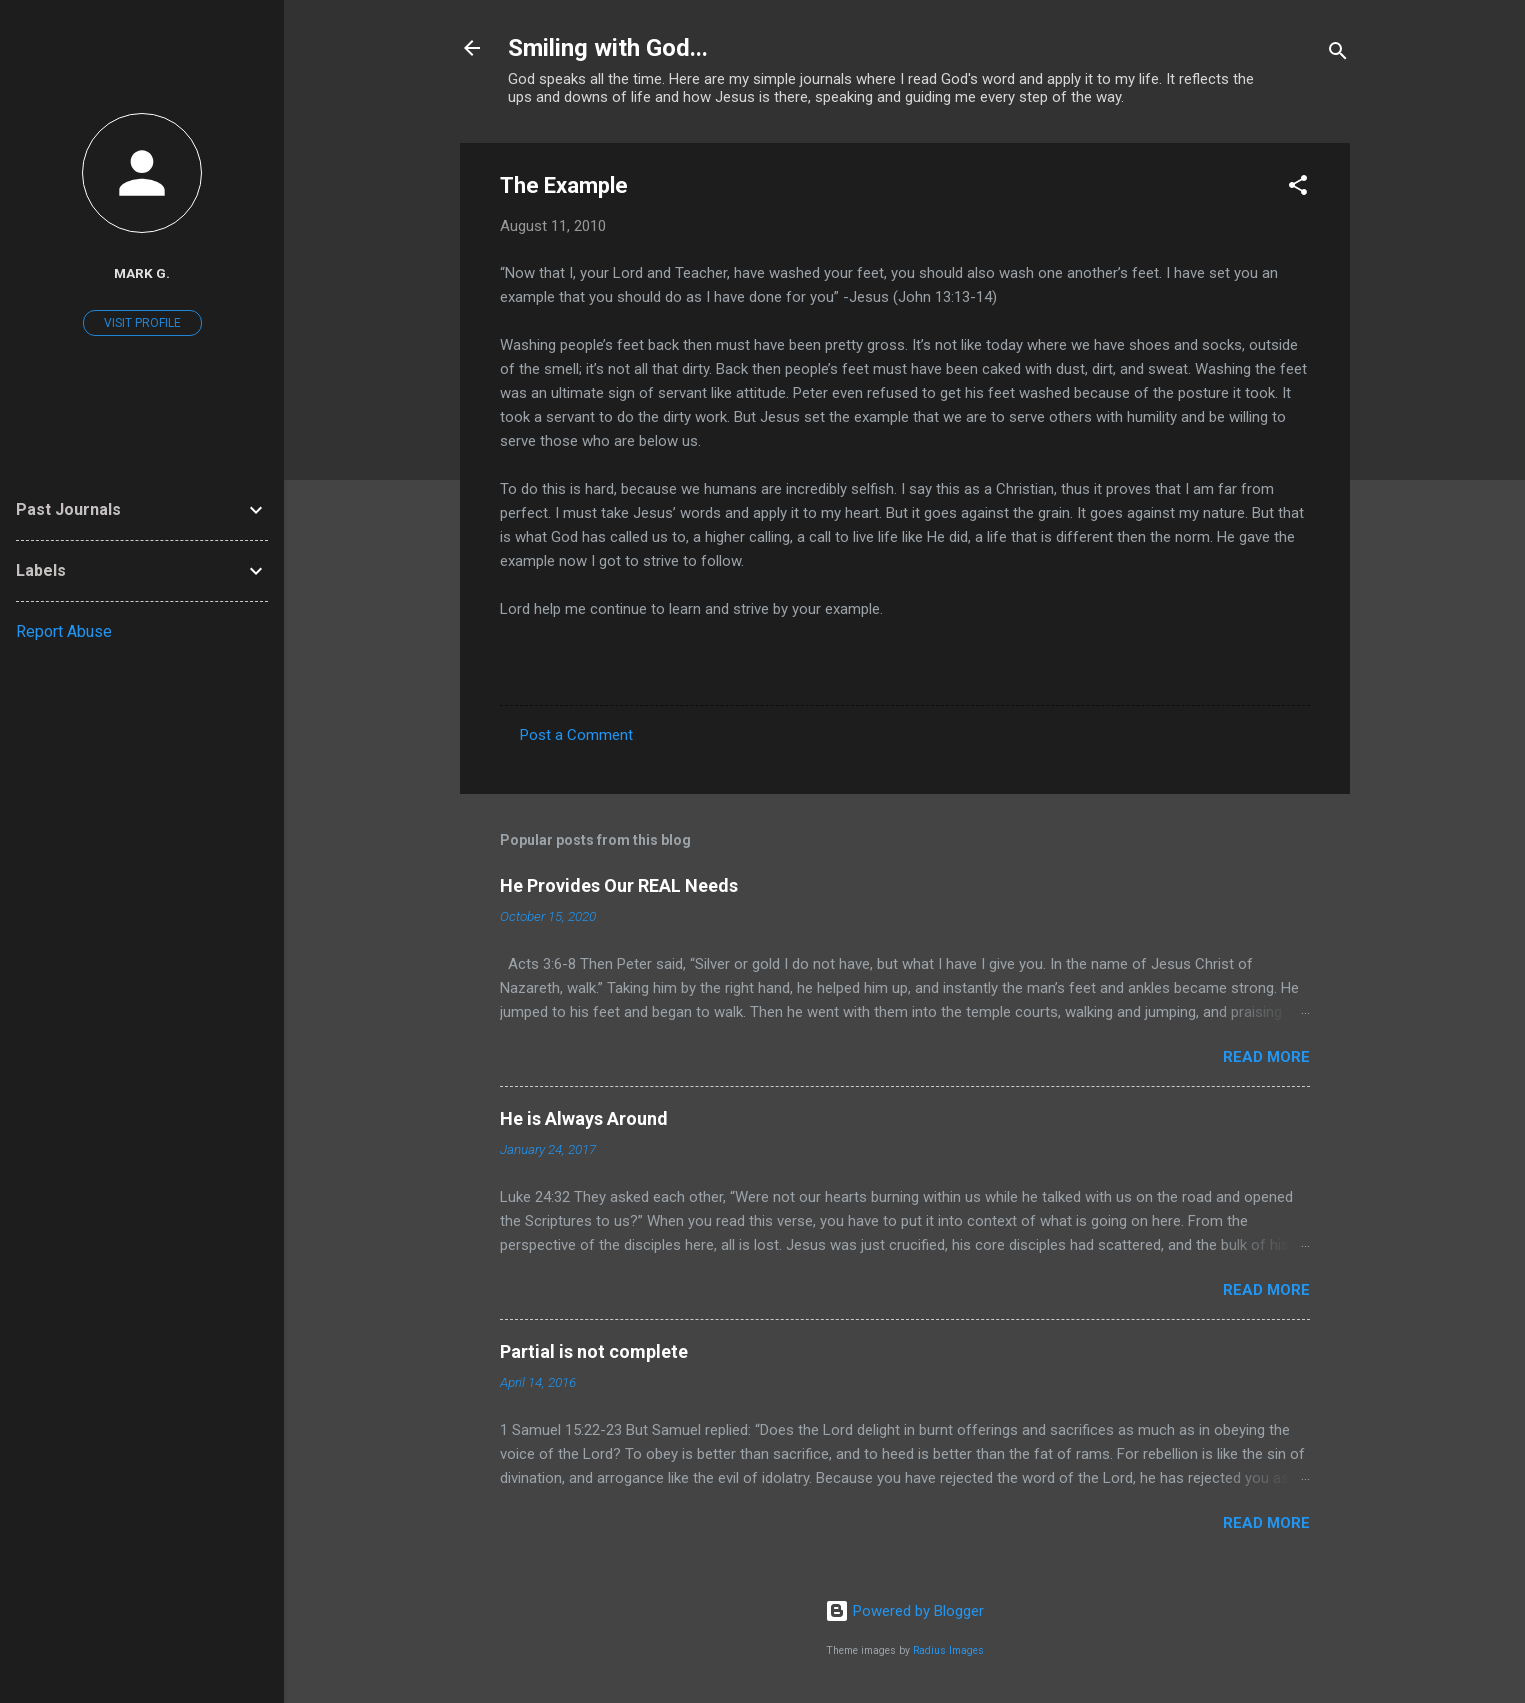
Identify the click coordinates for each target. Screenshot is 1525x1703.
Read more (1266, 1057)
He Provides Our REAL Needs (619, 885)
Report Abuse (64, 631)
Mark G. (142, 273)
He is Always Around (584, 1118)
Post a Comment (576, 735)
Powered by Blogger (904, 1611)
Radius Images (948, 1650)
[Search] (1338, 54)
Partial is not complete (594, 1351)
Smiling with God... (608, 48)
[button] (1298, 188)
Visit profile (142, 323)
